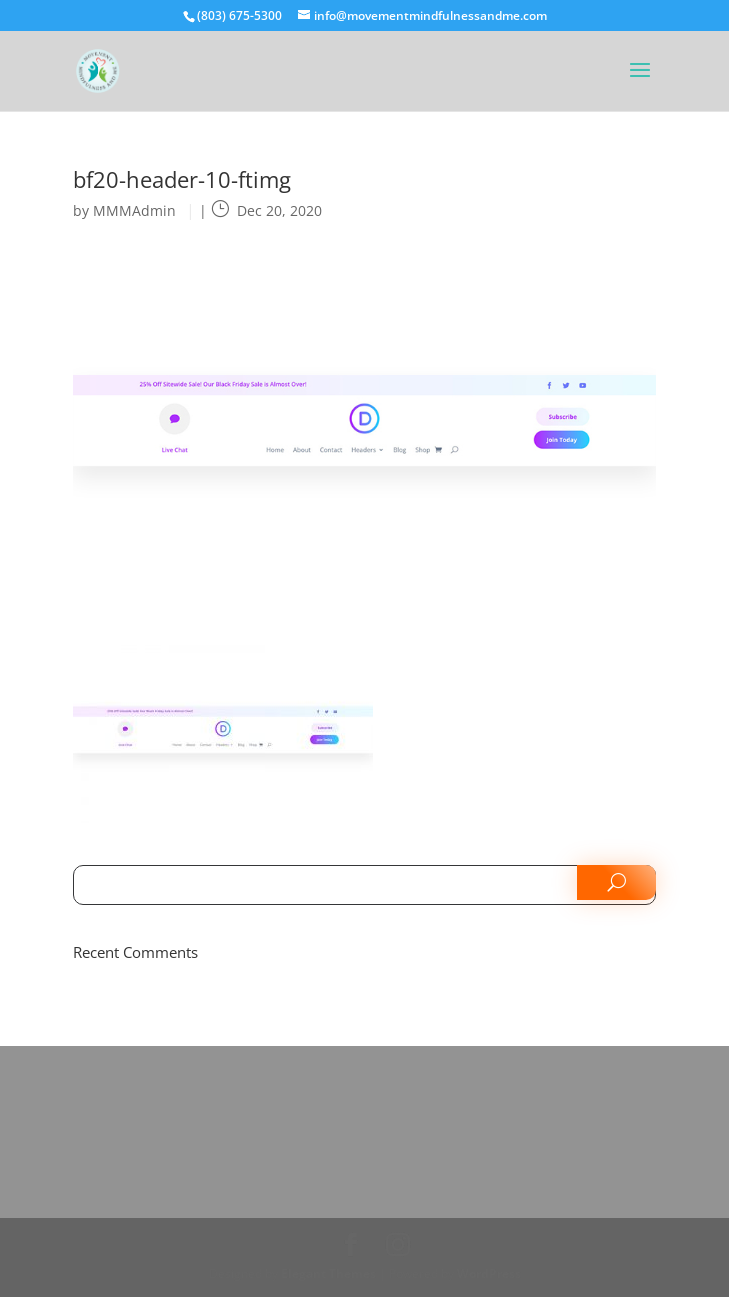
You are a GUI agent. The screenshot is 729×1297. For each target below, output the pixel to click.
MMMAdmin (134, 210)
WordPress (489, 1273)
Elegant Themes (328, 1273)
